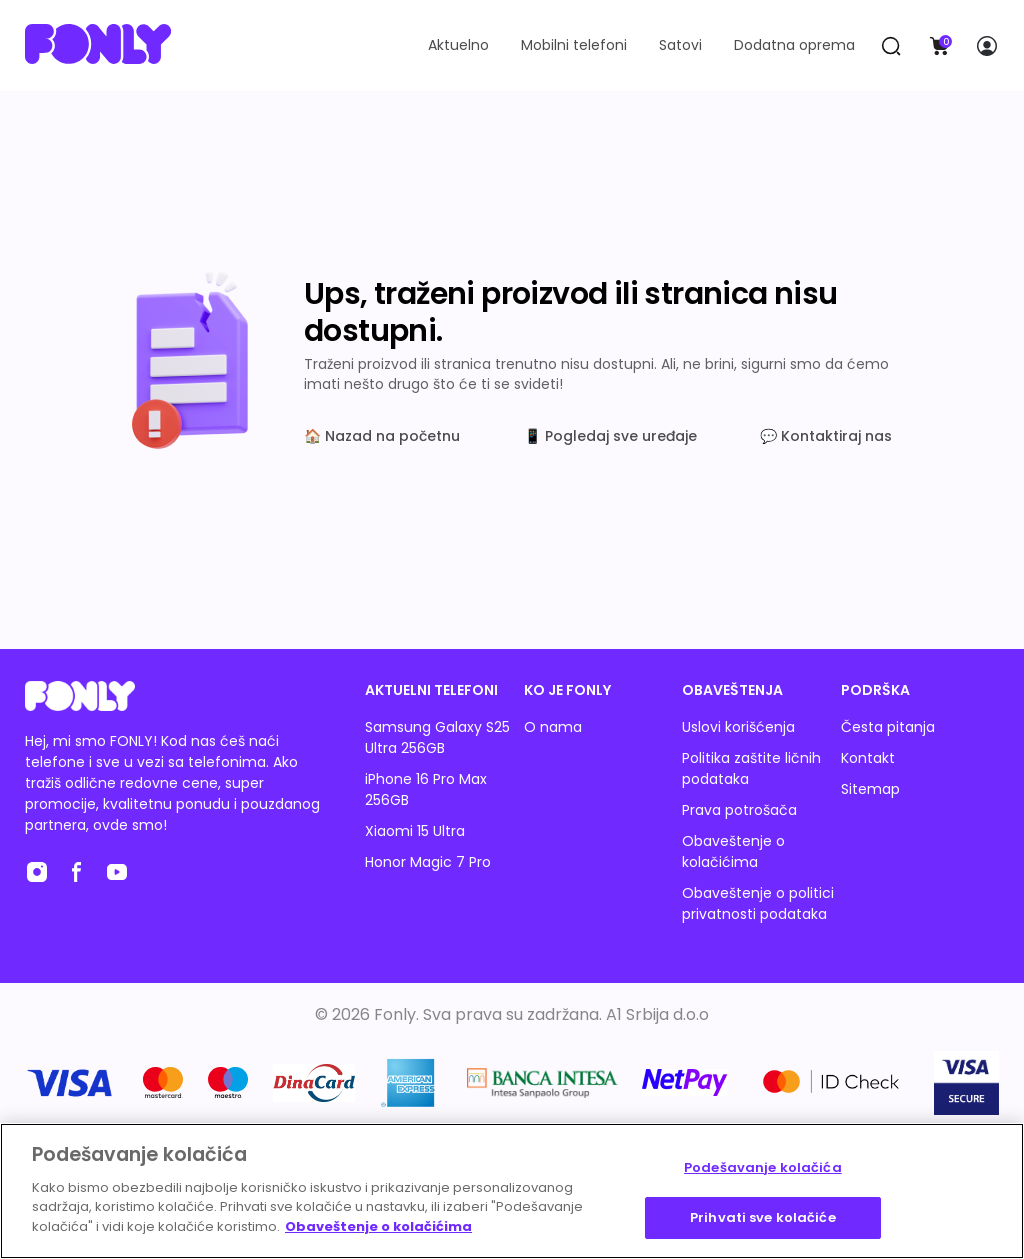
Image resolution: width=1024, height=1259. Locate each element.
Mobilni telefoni (574, 45)
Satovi (680, 45)
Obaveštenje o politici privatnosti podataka (758, 903)
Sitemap (870, 789)
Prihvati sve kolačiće (763, 1217)
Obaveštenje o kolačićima (733, 851)
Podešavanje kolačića (763, 1167)
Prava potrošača (739, 810)
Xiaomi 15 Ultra (415, 831)
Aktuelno (458, 45)
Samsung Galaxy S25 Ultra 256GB (437, 737)
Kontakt (868, 758)
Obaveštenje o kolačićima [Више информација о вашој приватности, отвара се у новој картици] (378, 1226)
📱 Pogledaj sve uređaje (610, 436)
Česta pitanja (888, 727)
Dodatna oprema (794, 45)
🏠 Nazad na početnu (382, 436)
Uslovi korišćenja (738, 727)
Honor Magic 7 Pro (428, 862)
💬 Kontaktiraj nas (826, 436)
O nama (553, 727)
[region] (512, 1191)
